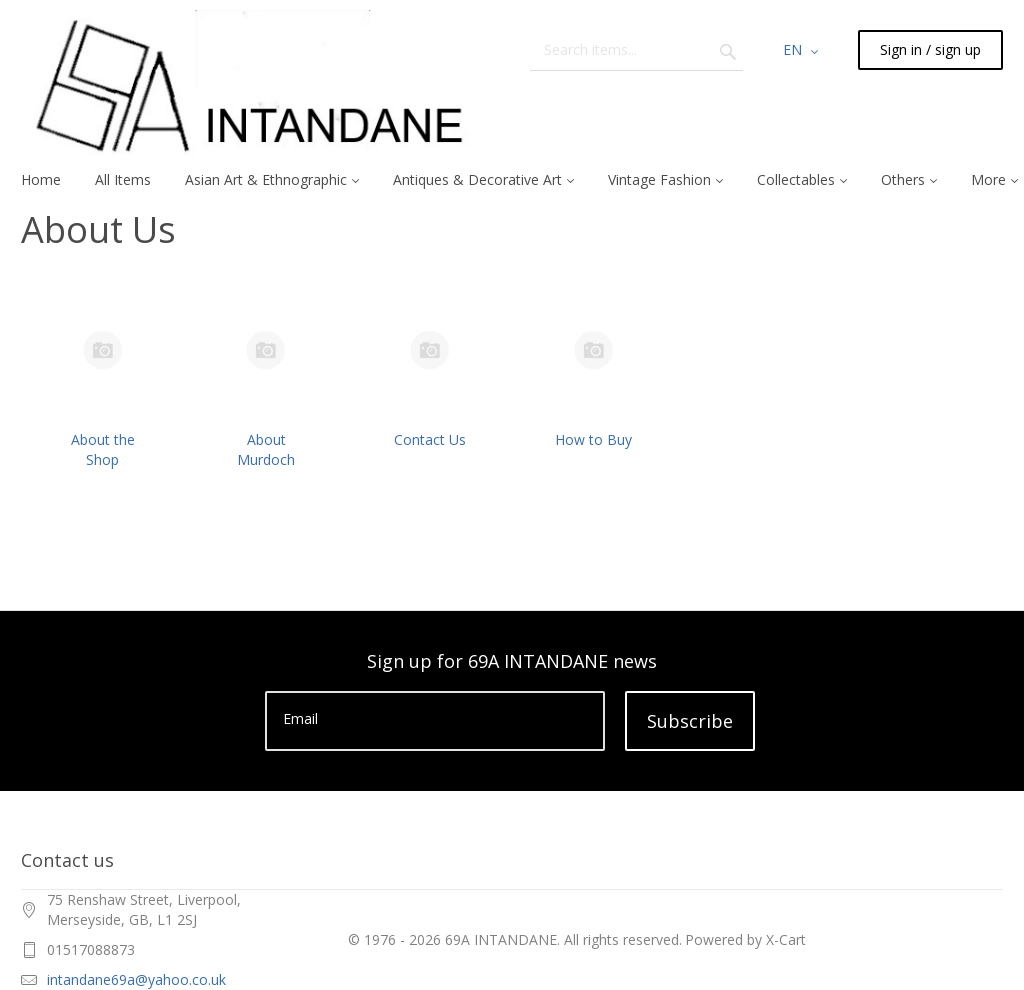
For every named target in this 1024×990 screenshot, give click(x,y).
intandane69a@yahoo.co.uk (136, 979)
